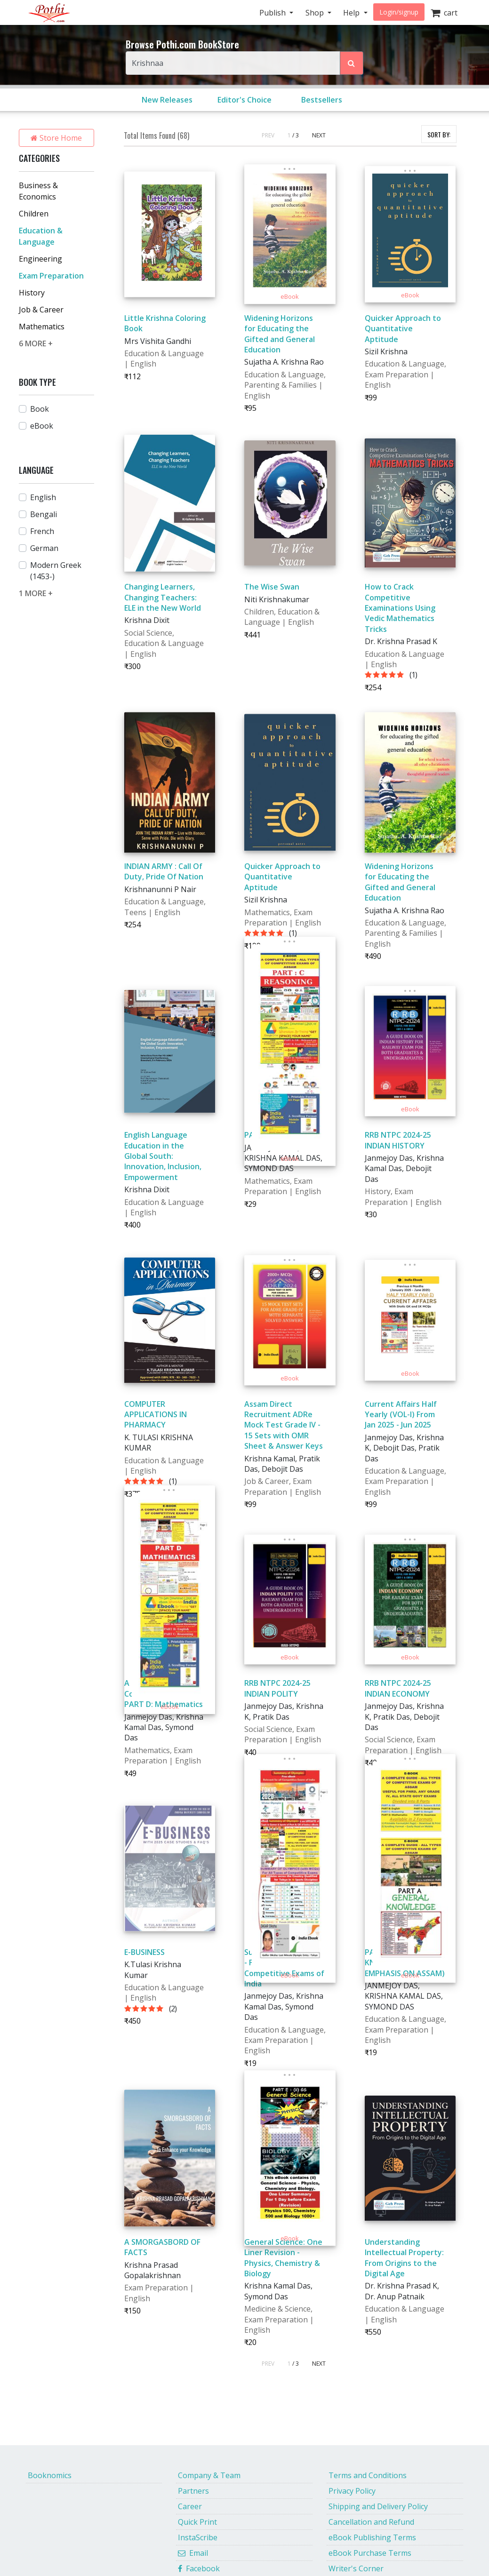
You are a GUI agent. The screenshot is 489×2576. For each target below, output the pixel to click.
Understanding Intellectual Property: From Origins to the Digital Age (404, 2258)
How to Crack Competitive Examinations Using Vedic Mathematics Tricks (400, 608)
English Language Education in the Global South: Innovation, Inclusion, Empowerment (162, 1156)
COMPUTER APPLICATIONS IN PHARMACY (155, 1414)
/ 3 (295, 135)
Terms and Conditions (368, 2475)
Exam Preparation (51, 276)
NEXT (319, 135)
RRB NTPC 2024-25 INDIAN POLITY (277, 1688)
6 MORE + (36, 343)
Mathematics (41, 326)
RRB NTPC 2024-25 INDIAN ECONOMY (398, 1688)
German (44, 548)
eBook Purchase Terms (370, 2553)
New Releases (167, 100)
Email (193, 2553)
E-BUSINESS (144, 1952)
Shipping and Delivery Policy (378, 2506)
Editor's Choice (244, 100)
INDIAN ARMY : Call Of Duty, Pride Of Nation (163, 871)
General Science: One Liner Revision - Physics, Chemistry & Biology (283, 2258)
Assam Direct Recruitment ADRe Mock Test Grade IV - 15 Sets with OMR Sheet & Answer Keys (283, 1425)
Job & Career (41, 309)
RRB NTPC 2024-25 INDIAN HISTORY (398, 1140)
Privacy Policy (352, 2491)
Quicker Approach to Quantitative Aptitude (403, 328)
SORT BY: (438, 134)
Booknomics (50, 2475)
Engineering (40, 259)
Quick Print (197, 2522)
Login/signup (398, 12)
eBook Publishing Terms (372, 2537)
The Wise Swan (271, 587)
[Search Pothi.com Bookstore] (351, 63)
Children (33, 213)
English (43, 497)
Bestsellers (321, 100)
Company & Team (209, 2475)
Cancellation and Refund (371, 2522)
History (32, 292)
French (42, 531)
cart (444, 13)
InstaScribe (197, 2537)
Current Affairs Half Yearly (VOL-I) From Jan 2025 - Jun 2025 (401, 1414)
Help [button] (352, 13)
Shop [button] (315, 13)
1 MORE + (36, 593)
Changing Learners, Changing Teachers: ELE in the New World (162, 597)
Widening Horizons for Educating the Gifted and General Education (279, 334)
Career (190, 2506)
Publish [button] (273, 13)
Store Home (56, 138)
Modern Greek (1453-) (55, 571)
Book (39, 409)
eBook (41, 426)
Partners (193, 2491)
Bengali (43, 514)
